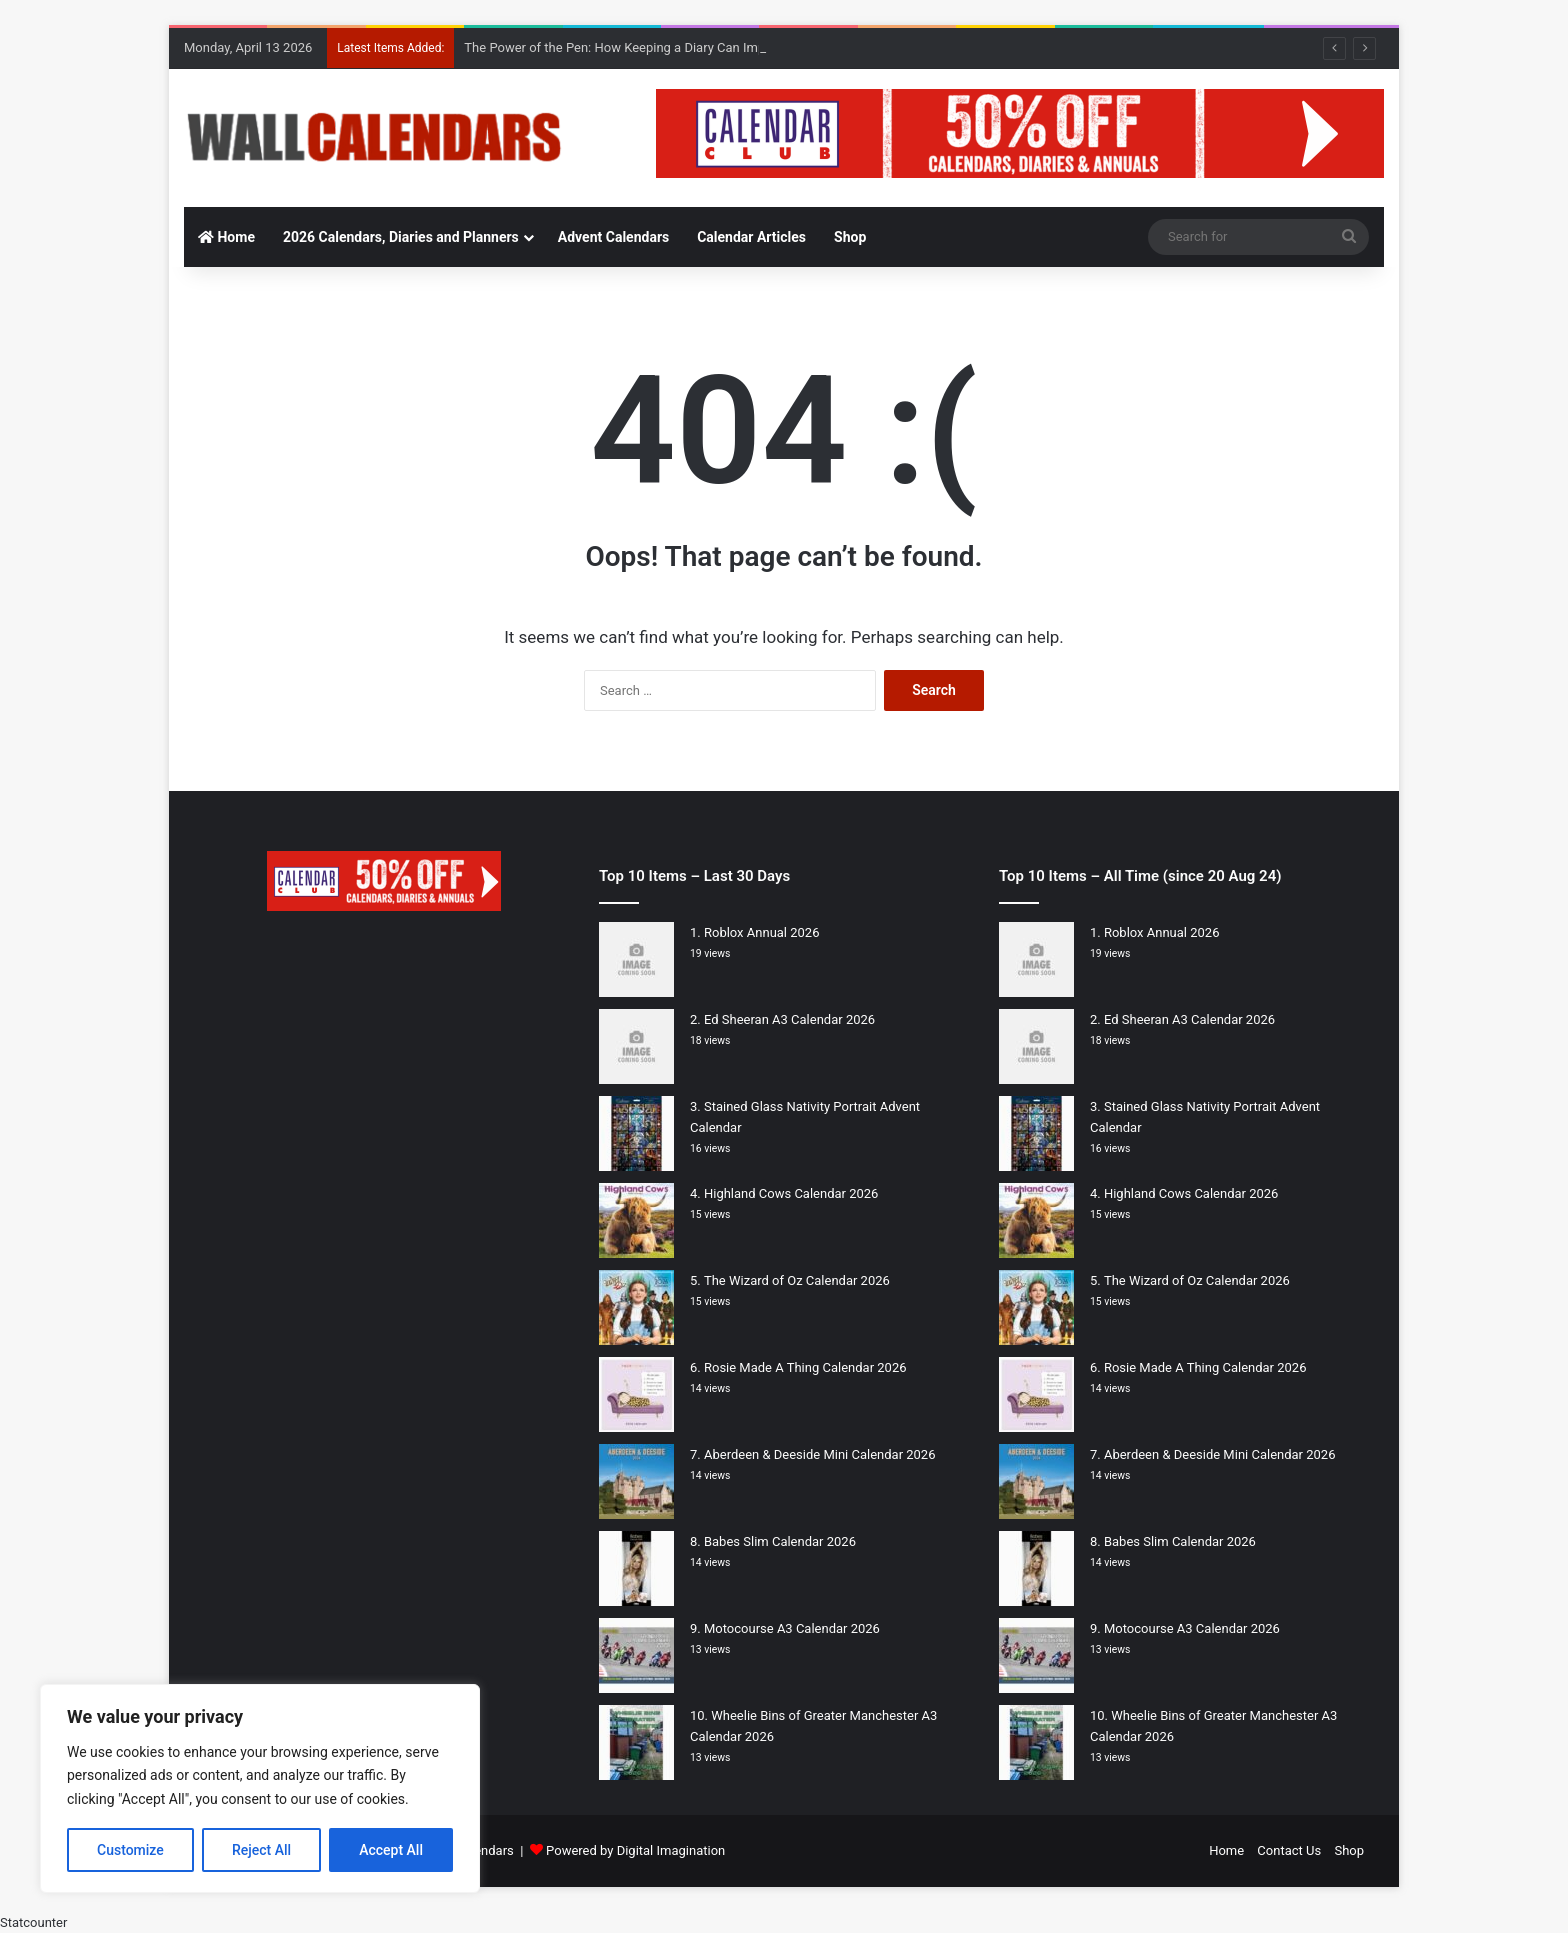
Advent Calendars (613, 237)
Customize (130, 1850)
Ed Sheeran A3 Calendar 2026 (789, 1019)
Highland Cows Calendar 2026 (791, 1193)
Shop (850, 237)
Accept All (391, 1850)
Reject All (261, 1850)
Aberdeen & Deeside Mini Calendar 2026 (820, 1454)
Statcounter (33, 1922)
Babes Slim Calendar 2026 (780, 1541)
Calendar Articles (751, 237)
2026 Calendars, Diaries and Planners (401, 237)
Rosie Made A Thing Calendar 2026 (805, 1367)
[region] (260, 1788)
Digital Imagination (671, 1850)
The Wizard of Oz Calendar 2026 (797, 1280)
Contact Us (1289, 1850)
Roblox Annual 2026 (762, 932)
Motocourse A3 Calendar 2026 (792, 1628)
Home (226, 237)
